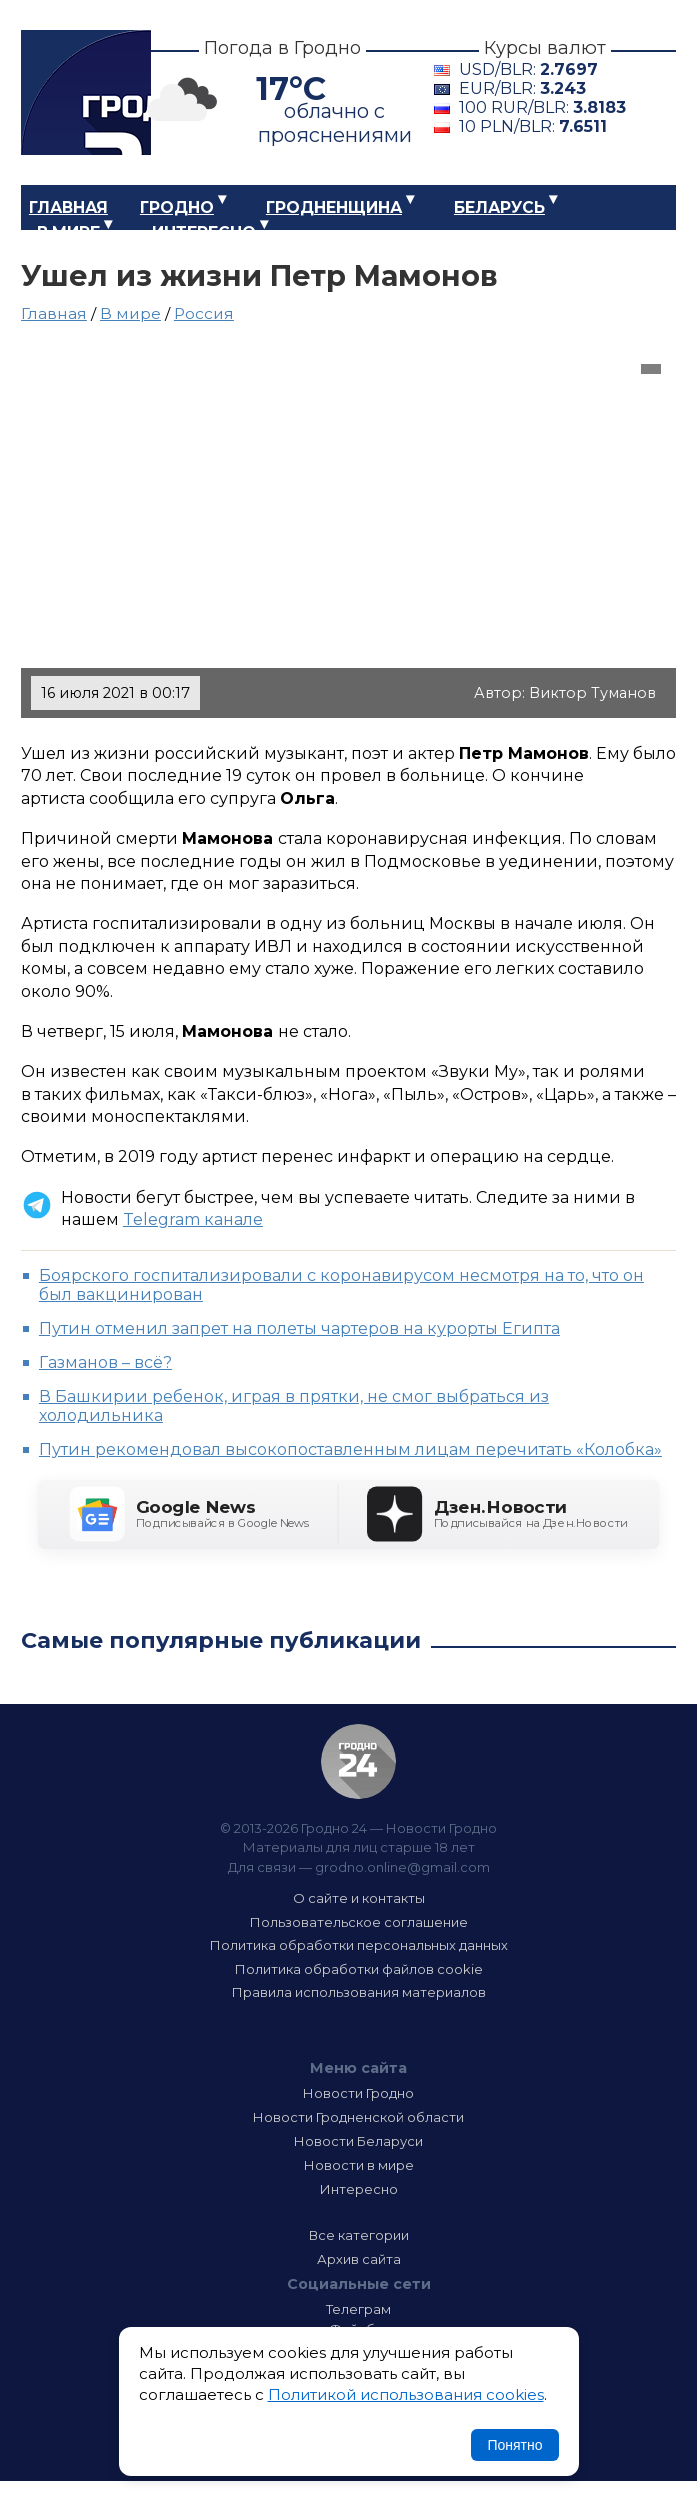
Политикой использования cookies (406, 2394)
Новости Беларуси (358, 2141)
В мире (68, 232)
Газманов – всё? (105, 1362)
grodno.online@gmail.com (402, 1867)
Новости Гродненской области (358, 2117)
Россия (204, 313)
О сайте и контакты (359, 1898)
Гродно (177, 207)
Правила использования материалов (359, 1992)
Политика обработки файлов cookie (359, 1969)
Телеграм (358, 2309)
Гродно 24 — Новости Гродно (358, 1761)
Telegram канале (193, 1219)
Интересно (204, 232)
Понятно (514, 2445)
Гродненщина (334, 207)
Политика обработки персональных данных (359, 1945)
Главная (68, 207)
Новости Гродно (358, 2093)
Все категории (359, 2235)
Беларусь (499, 207)
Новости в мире (359, 2165)
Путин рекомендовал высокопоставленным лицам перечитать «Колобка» (350, 1449)
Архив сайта (359, 2259)
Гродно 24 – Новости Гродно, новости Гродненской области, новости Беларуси (86, 92)
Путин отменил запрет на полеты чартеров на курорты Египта (299, 1328)
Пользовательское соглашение (359, 1922)
